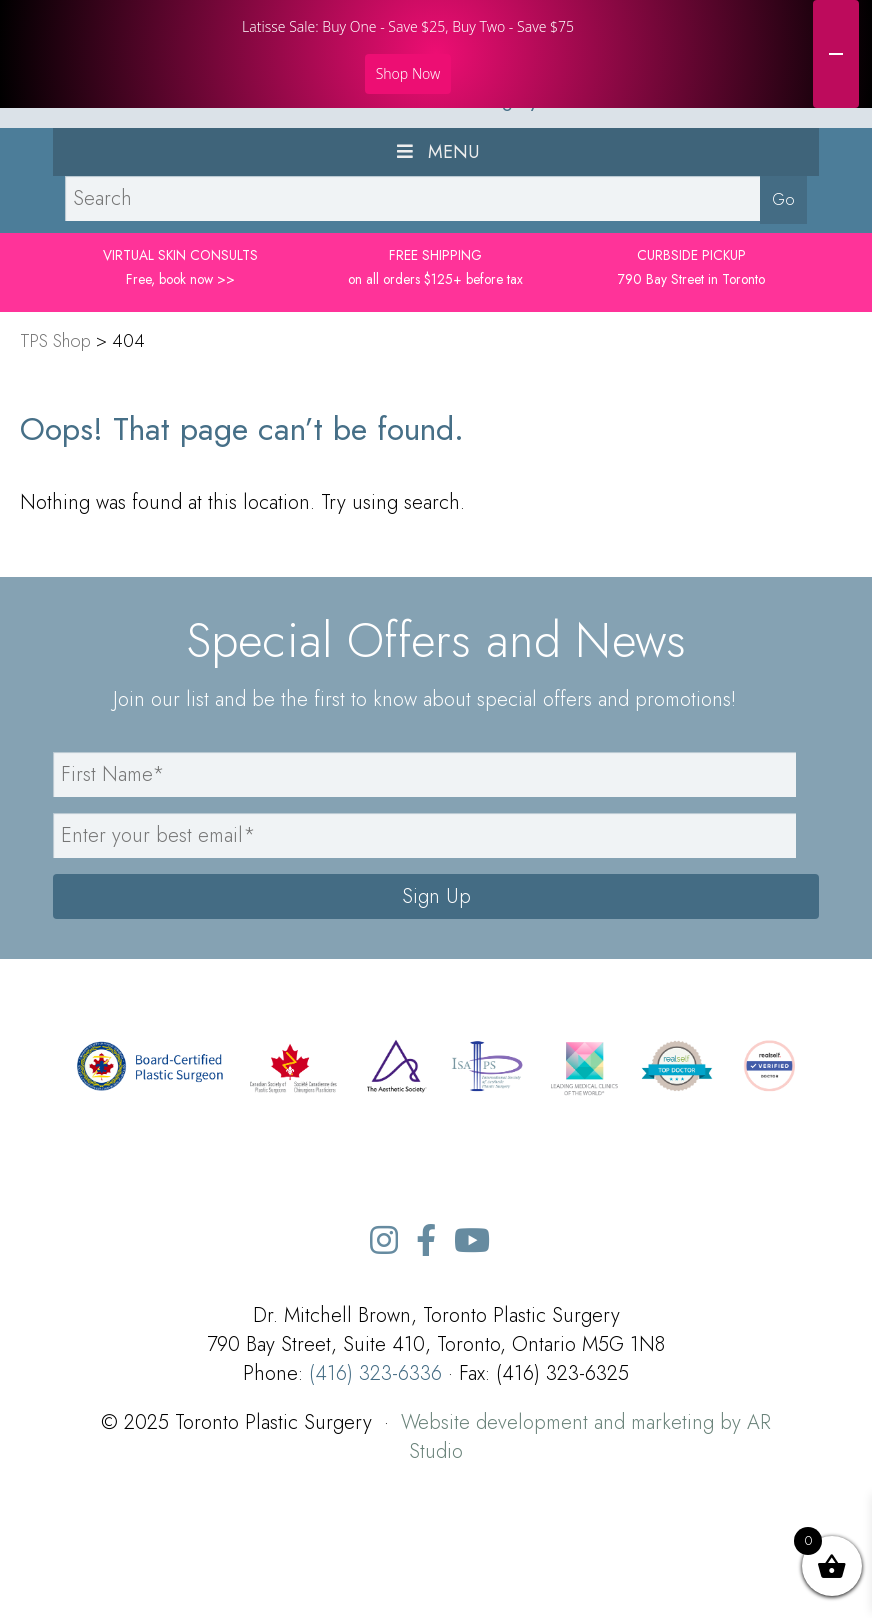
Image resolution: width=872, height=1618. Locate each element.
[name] (424, 882)
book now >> (197, 387)
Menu (435, 260)
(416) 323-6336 (375, 1481)
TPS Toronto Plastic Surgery (436, 208)
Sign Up (436, 1004)
